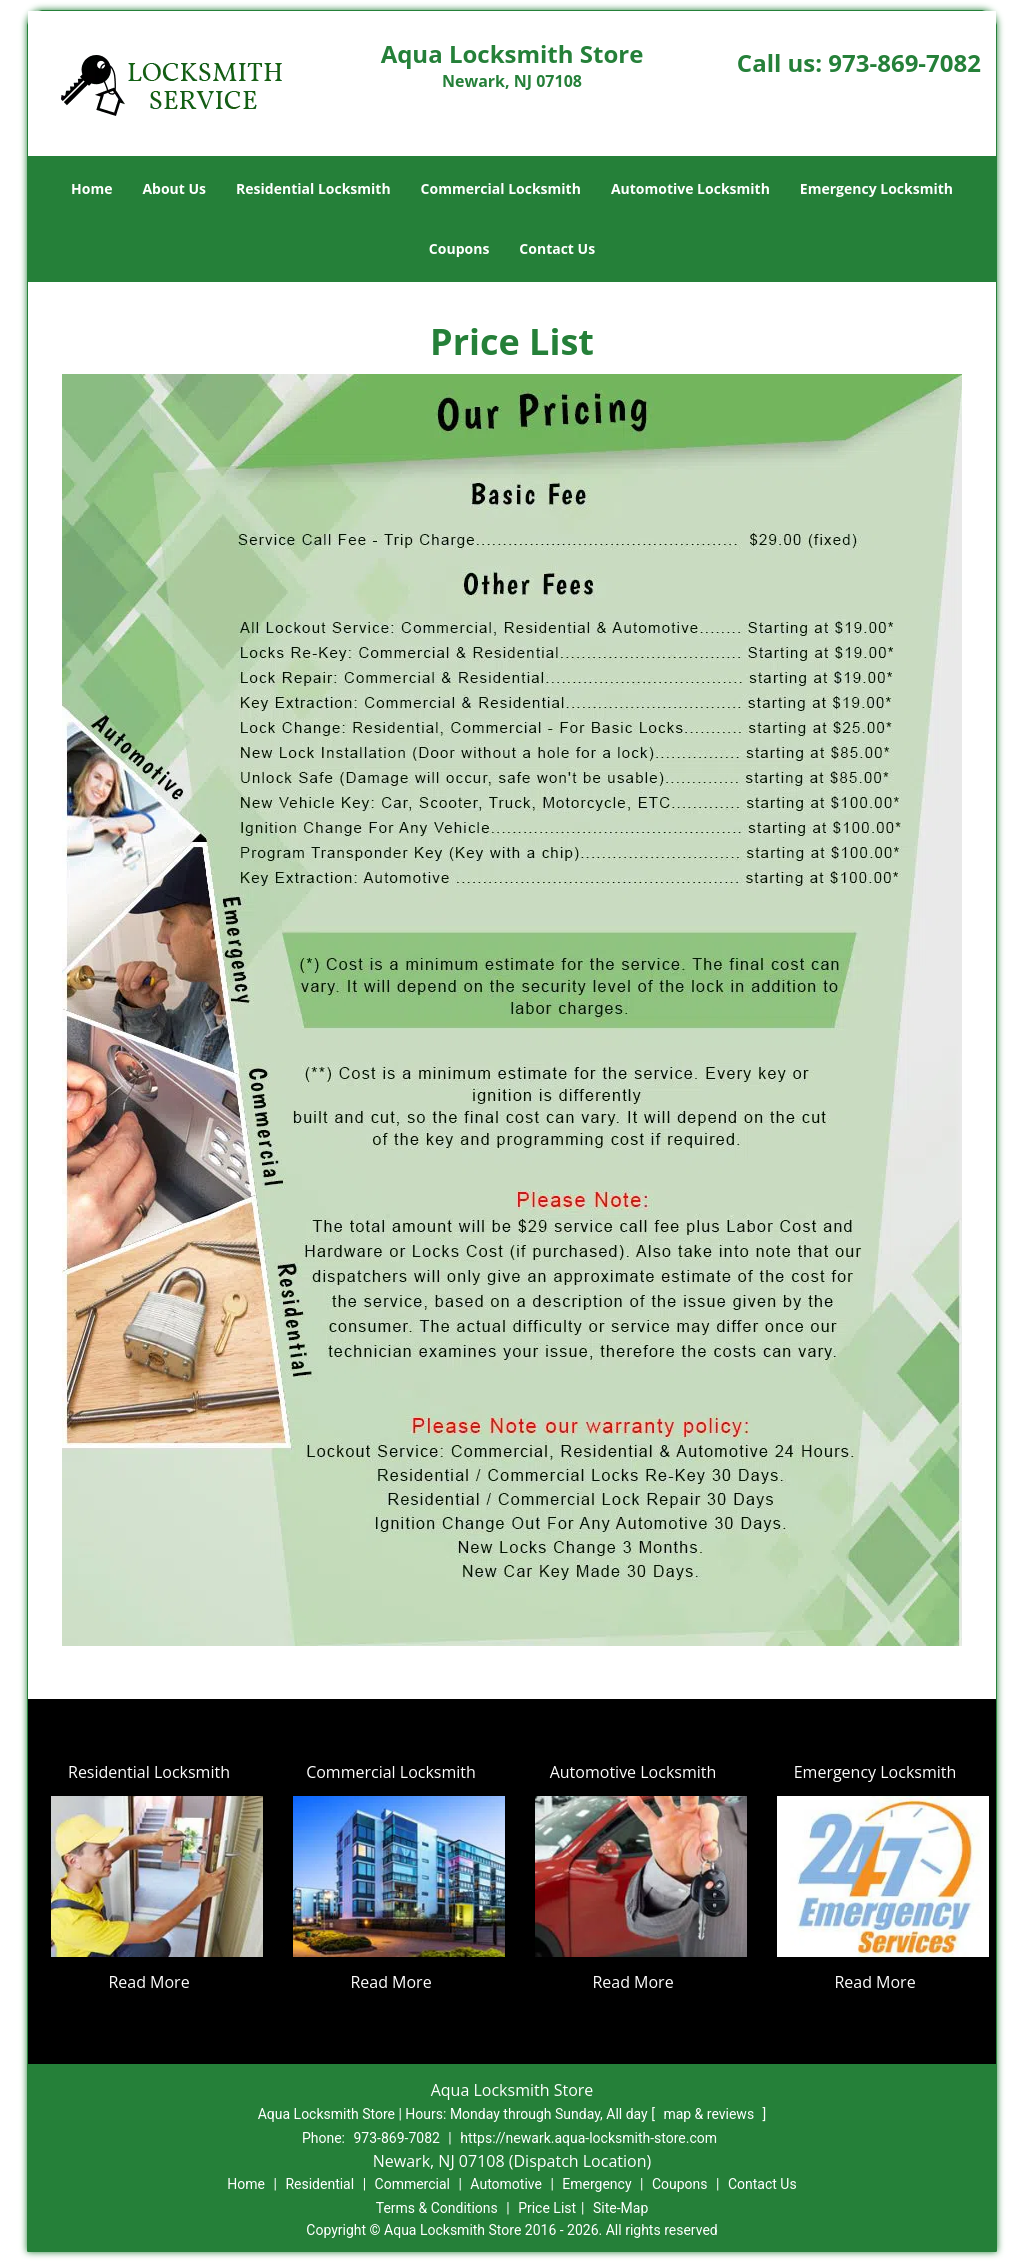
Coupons (459, 248)
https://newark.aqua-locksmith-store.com (588, 2138)
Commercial (412, 2184)
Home (91, 188)
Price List (547, 2208)
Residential (319, 2184)
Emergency (596, 2184)
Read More (148, 1982)
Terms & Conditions (437, 2208)
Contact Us (557, 248)
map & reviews (710, 2114)
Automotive (506, 2184)
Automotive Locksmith (690, 188)
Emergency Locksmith (876, 188)
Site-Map (620, 2208)
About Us (174, 188)
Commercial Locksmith (501, 188)
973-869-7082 (904, 62)
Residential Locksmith (313, 188)
